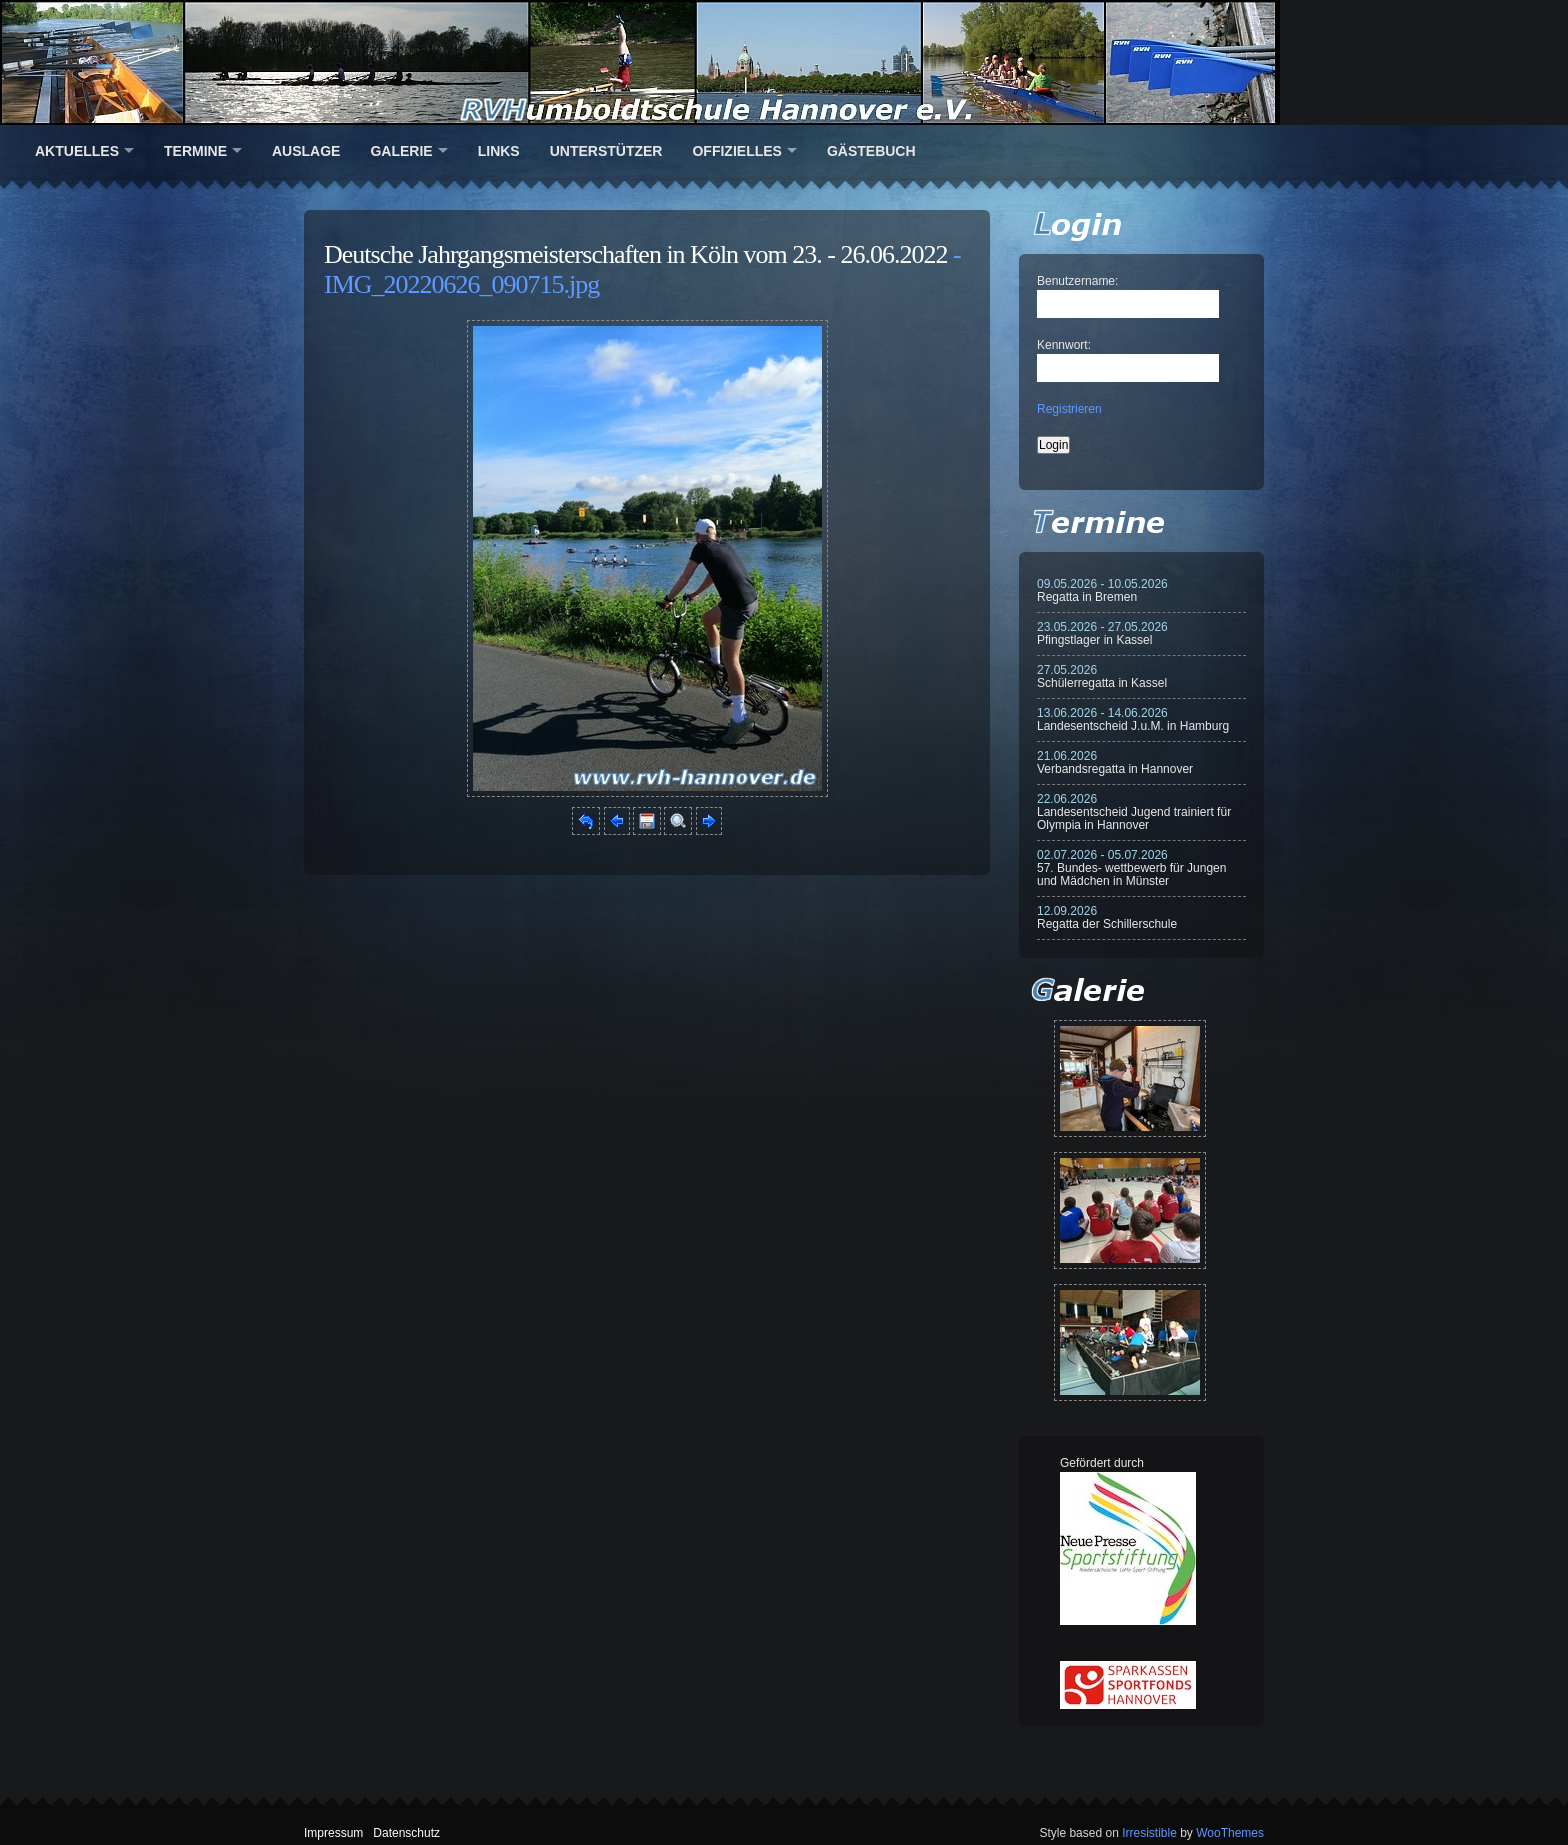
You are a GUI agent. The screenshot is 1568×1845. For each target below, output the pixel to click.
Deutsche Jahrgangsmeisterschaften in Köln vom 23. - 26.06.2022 (636, 254)
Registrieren (1069, 409)
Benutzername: (1077, 281)
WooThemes (1230, 1833)
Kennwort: (1064, 345)
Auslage (306, 151)
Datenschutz (406, 1833)
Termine (195, 151)
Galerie (401, 151)
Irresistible (1149, 1833)
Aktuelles (77, 151)
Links (499, 151)
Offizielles (736, 151)
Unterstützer (606, 151)
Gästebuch (871, 151)
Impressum (333, 1833)
